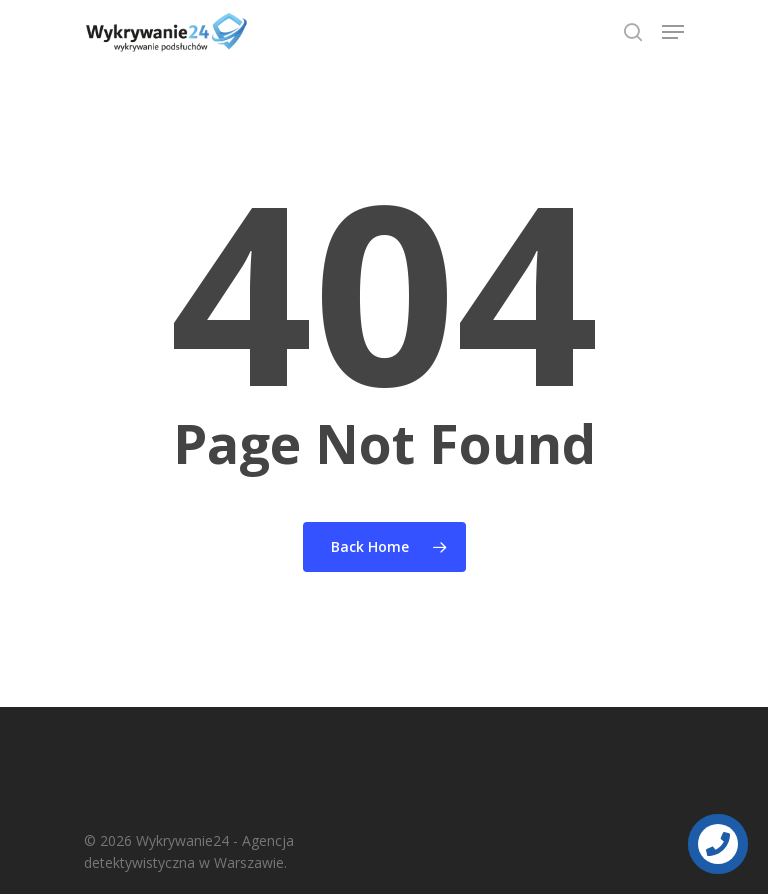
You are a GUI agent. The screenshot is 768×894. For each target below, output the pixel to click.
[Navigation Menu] (673, 32)
